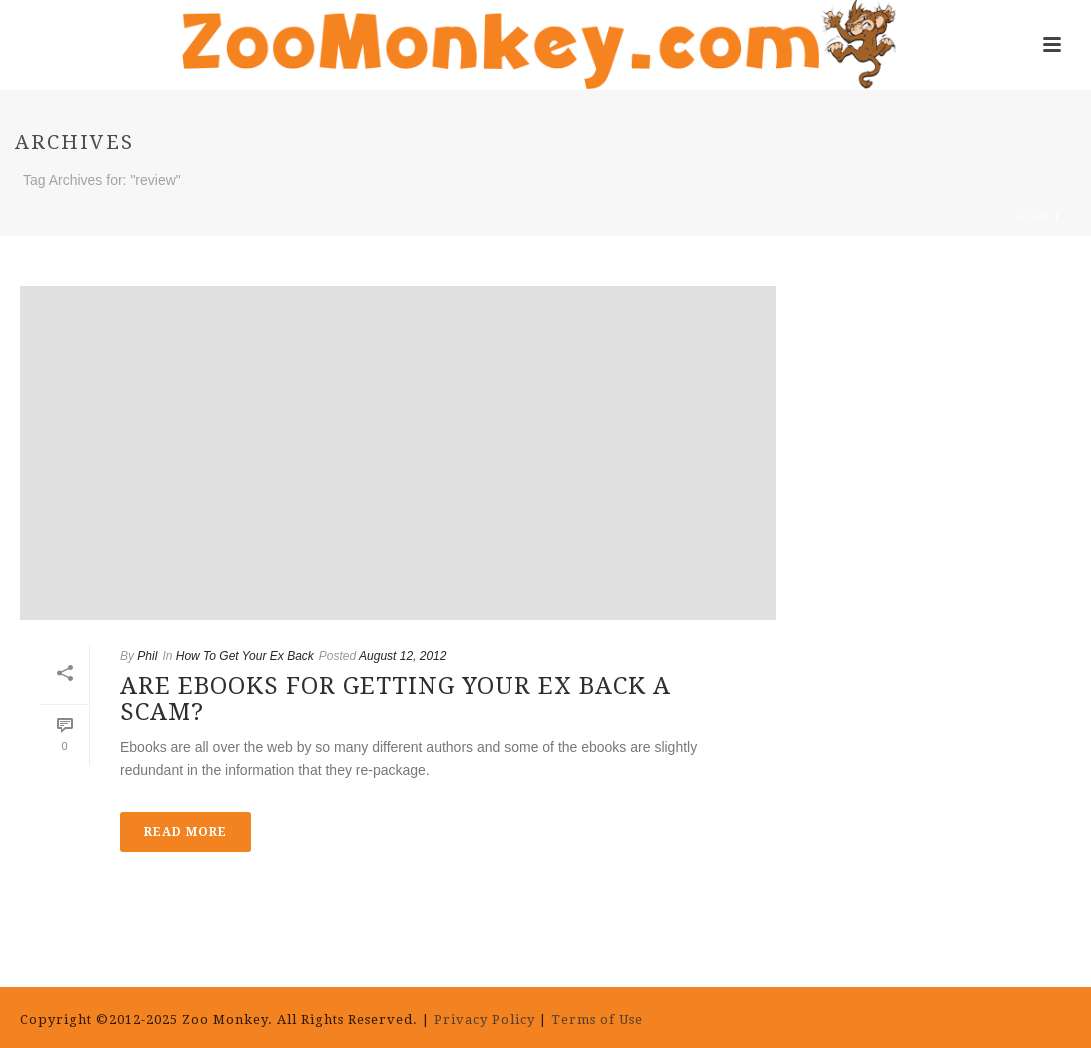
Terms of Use (599, 1019)
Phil (147, 656)
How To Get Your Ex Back (245, 656)
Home (1034, 217)
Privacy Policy (484, 1019)
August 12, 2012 (402, 656)
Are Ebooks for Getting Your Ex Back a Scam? (395, 699)
